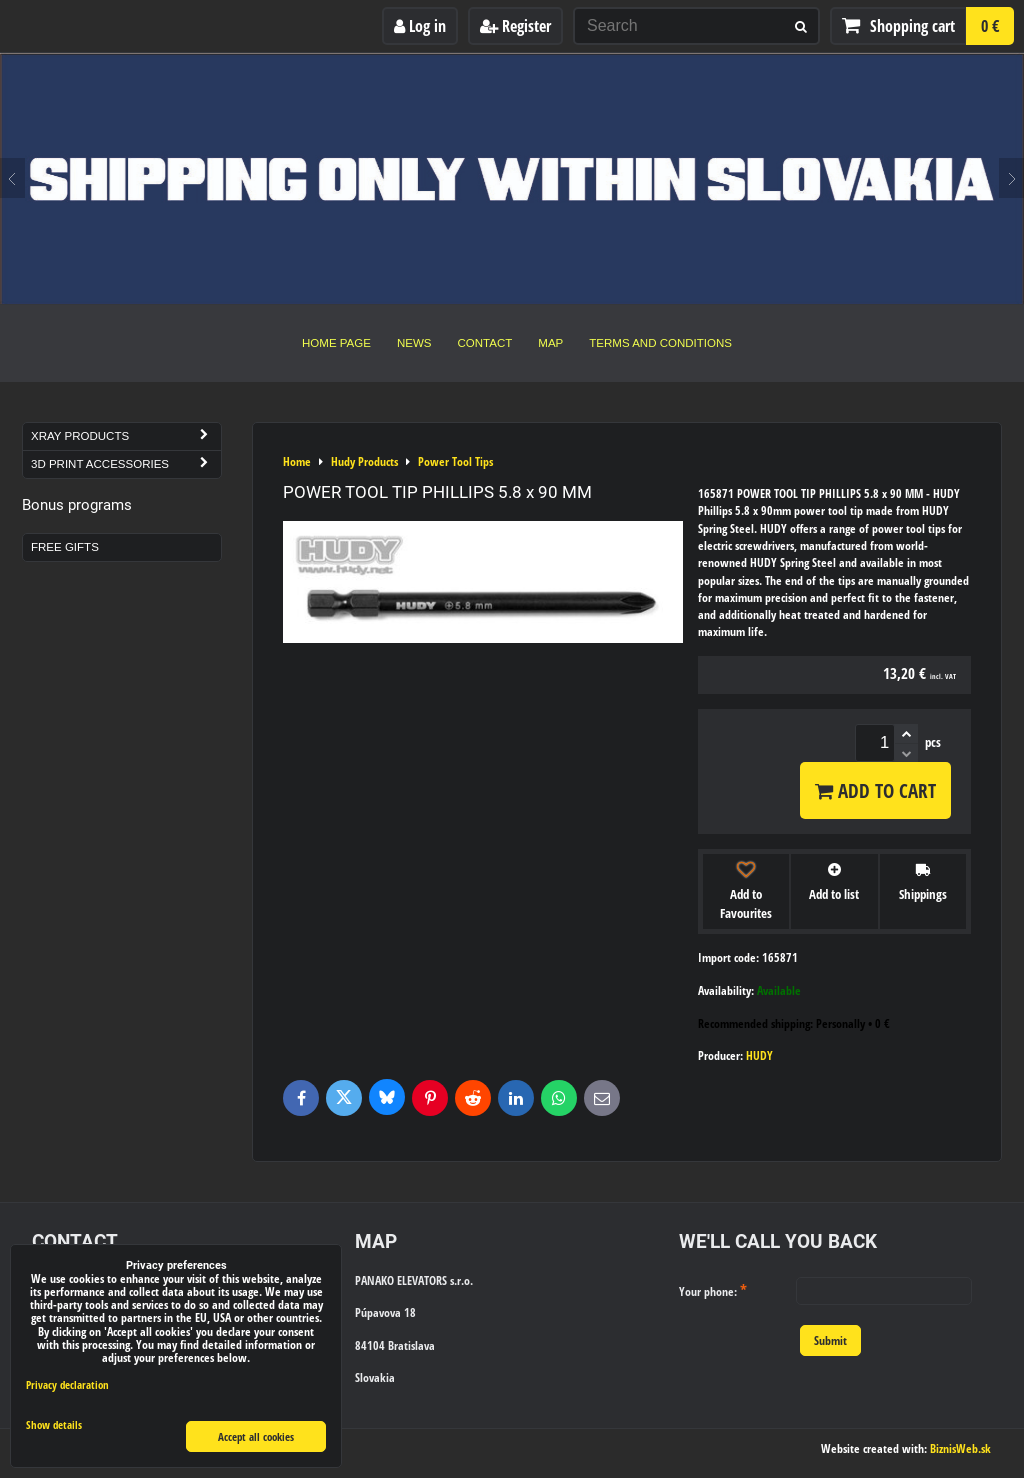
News (414, 343)
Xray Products (126, 436)
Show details (54, 1425)
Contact (485, 343)
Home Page (336, 343)
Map (550, 343)
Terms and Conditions (660, 343)
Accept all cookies (256, 1436)
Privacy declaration (67, 1384)
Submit (830, 1340)
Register (515, 26)
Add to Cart (875, 790)
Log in (420, 26)
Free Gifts (65, 547)
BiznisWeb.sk (960, 1448)
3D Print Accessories (126, 464)
